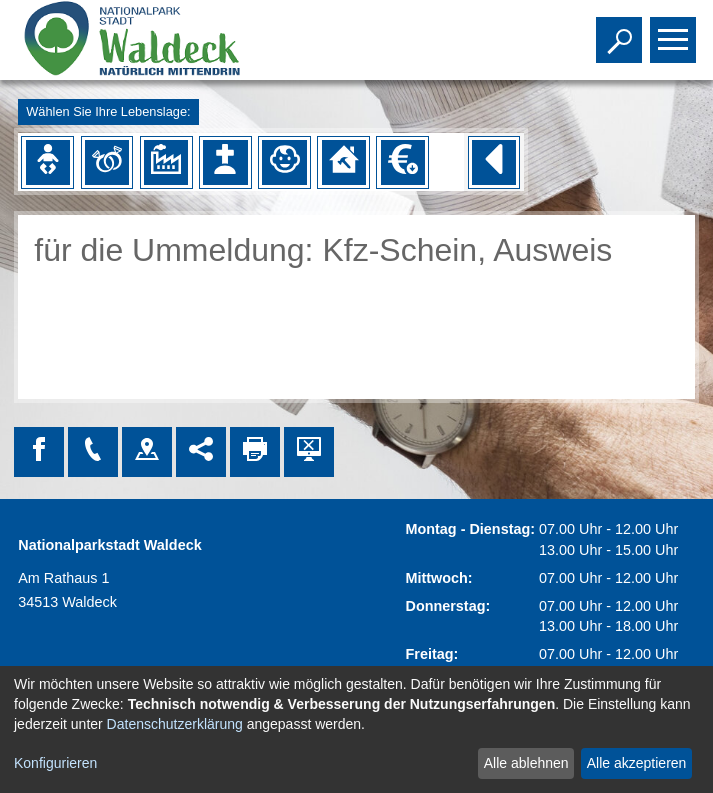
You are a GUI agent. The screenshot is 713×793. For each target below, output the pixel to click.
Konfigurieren (55, 763)
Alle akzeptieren (637, 763)
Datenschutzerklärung (175, 724)
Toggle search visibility (621, 31)
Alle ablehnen (526, 763)
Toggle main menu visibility (675, 31)
